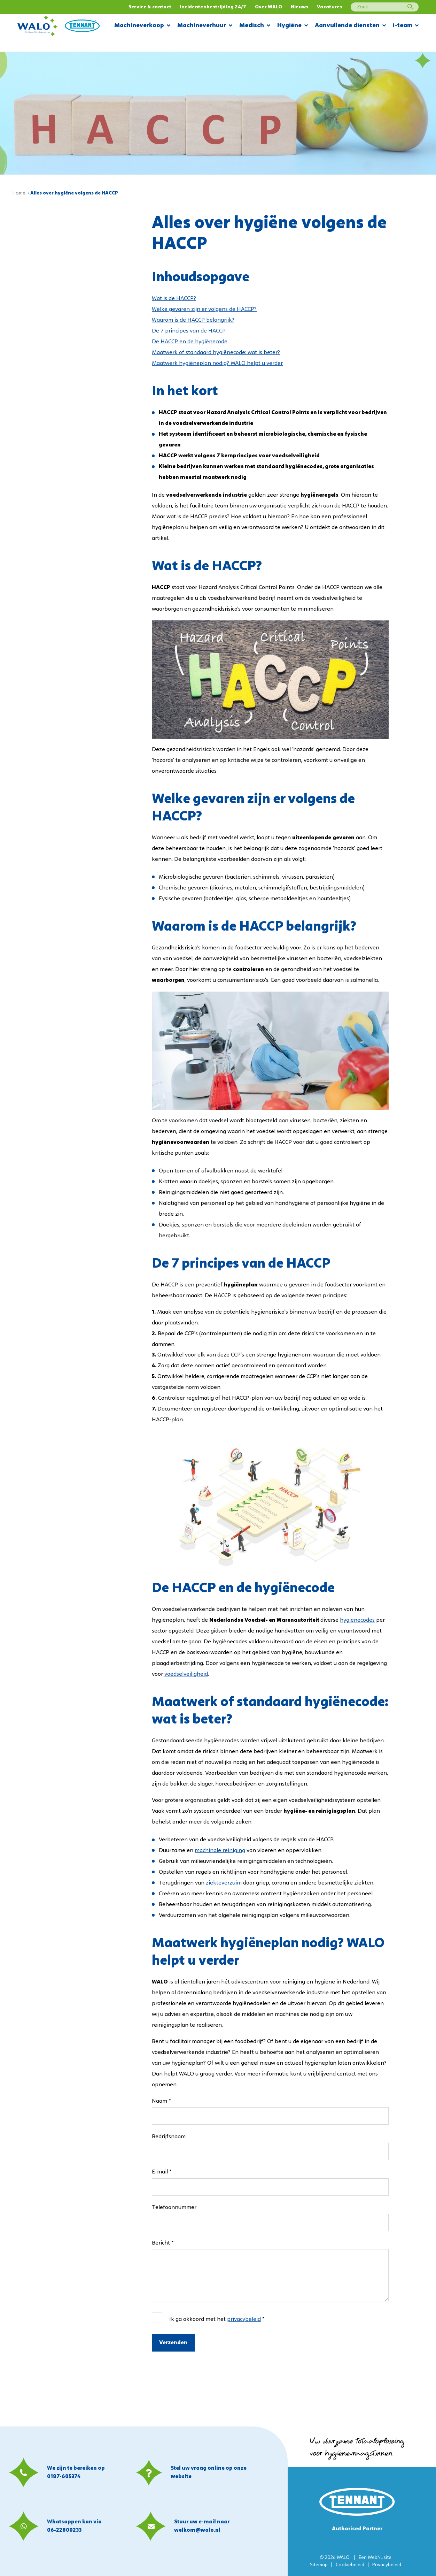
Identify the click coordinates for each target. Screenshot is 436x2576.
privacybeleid (244, 2319)
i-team (406, 26)
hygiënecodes (357, 1620)
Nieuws (300, 7)
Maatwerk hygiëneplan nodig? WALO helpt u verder (217, 363)
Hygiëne (292, 26)
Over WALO (268, 7)
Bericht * (162, 2243)
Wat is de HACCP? (174, 298)
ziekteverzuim (224, 1883)
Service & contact (150, 7)
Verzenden (173, 2343)
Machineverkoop (142, 26)
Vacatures (329, 7)
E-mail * (161, 2172)
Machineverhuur (204, 26)
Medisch (254, 26)
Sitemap (319, 2565)
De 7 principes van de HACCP (189, 331)
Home (19, 193)
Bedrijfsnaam (169, 2137)
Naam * (161, 2101)
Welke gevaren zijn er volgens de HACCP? (204, 309)
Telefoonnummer (174, 2207)
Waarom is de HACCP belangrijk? (193, 320)
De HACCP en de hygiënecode (189, 342)
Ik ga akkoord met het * (216, 2319)
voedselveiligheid (186, 1674)
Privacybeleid (386, 2565)
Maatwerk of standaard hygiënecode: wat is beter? (216, 353)
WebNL (375, 2557)
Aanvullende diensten (350, 26)
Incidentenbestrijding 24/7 (213, 7)
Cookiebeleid (350, 2565)
